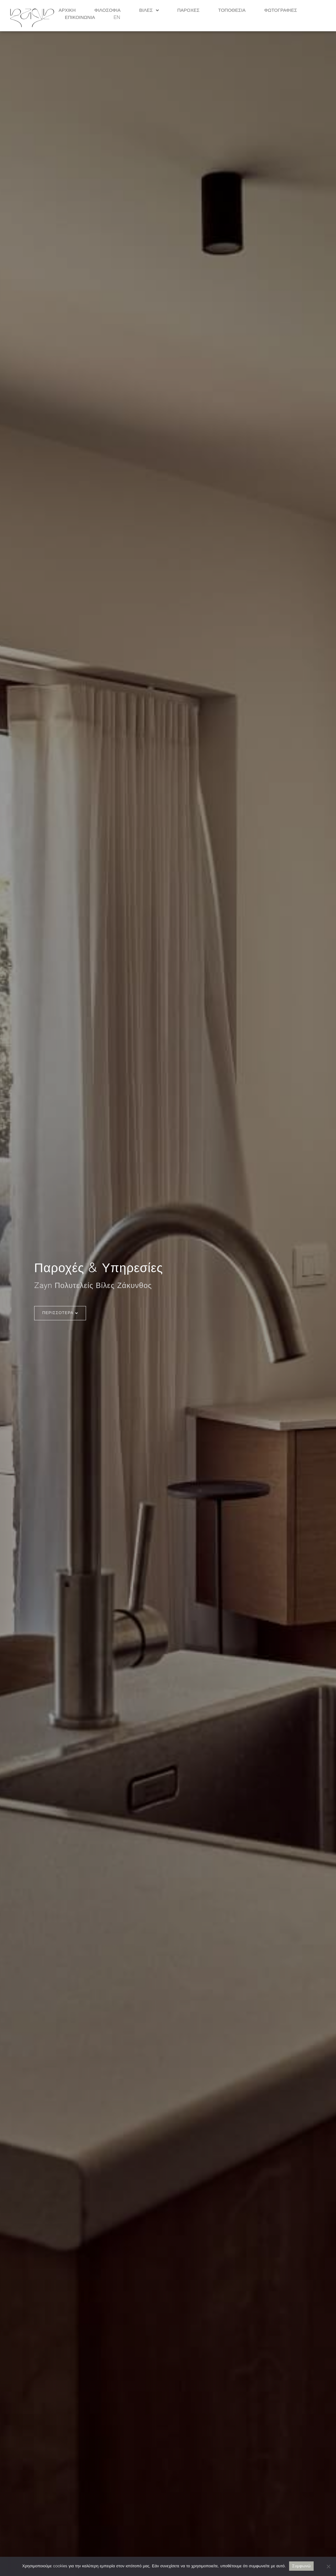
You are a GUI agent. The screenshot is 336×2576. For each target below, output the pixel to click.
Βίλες (148, 10)
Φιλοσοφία (107, 10)
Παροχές (188, 10)
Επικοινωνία (80, 17)
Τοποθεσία (232, 10)
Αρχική (67, 10)
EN (117, 17)
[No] (328, 2566)
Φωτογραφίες (280, 10)
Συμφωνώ (301, 2566)
